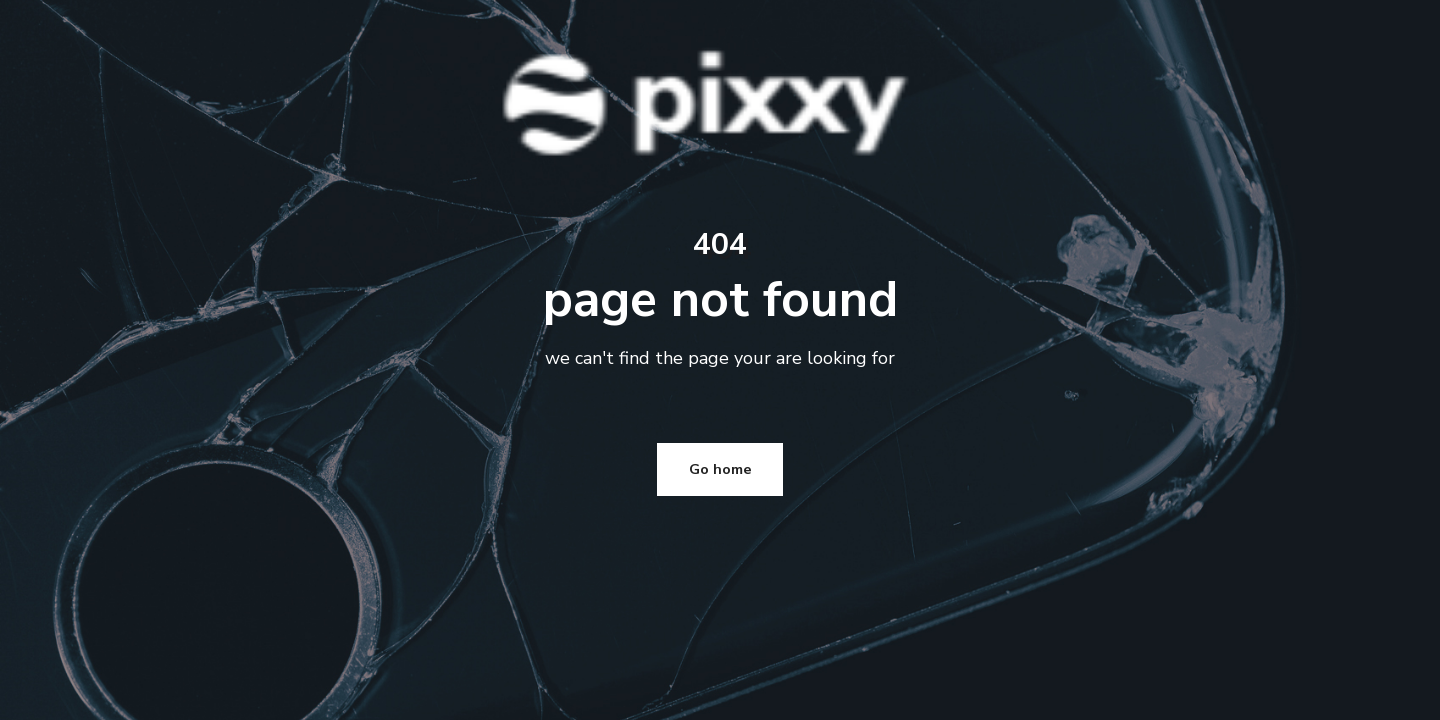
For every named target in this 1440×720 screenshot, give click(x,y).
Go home (720, 296)
